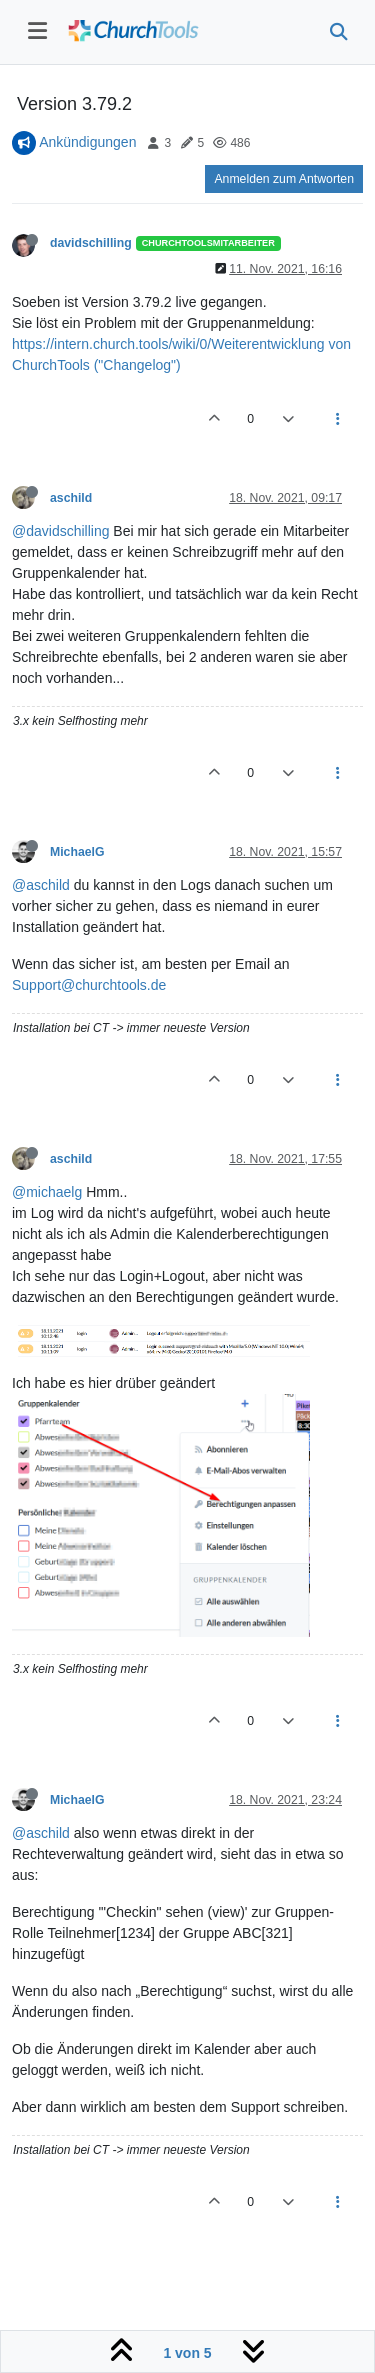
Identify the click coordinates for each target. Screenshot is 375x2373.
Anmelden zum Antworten (284, 179)
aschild (71, 498)
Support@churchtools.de (89, 985)
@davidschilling (60, 531)
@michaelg (47, 1192)
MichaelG (77, 852)
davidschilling (91, 243)
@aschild (41, 885)
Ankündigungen (87, 142)
